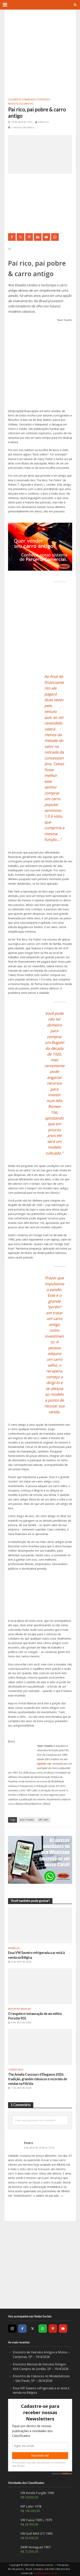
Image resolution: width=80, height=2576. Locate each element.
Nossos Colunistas (20, 103)
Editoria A (43, 122)
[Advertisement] (40, 53)
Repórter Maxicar (19, 2008)
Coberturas (16, 2069)
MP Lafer (44, 1819)
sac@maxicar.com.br (45, 2573)
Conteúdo (43, 99)
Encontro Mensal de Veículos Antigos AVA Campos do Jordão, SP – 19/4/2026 (41, 2366)
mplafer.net (44, 1763)
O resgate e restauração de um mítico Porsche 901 (35, 2016)
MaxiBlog (14, 1948)
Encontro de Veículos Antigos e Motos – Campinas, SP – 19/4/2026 (41, 2354)
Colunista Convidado (22, 99)
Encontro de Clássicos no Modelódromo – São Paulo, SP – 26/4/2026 (41, 2378)
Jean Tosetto (27, 1819)
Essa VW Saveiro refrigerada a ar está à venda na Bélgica (36, 1955)
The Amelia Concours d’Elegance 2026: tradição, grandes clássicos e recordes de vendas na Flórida (37, 2079)
